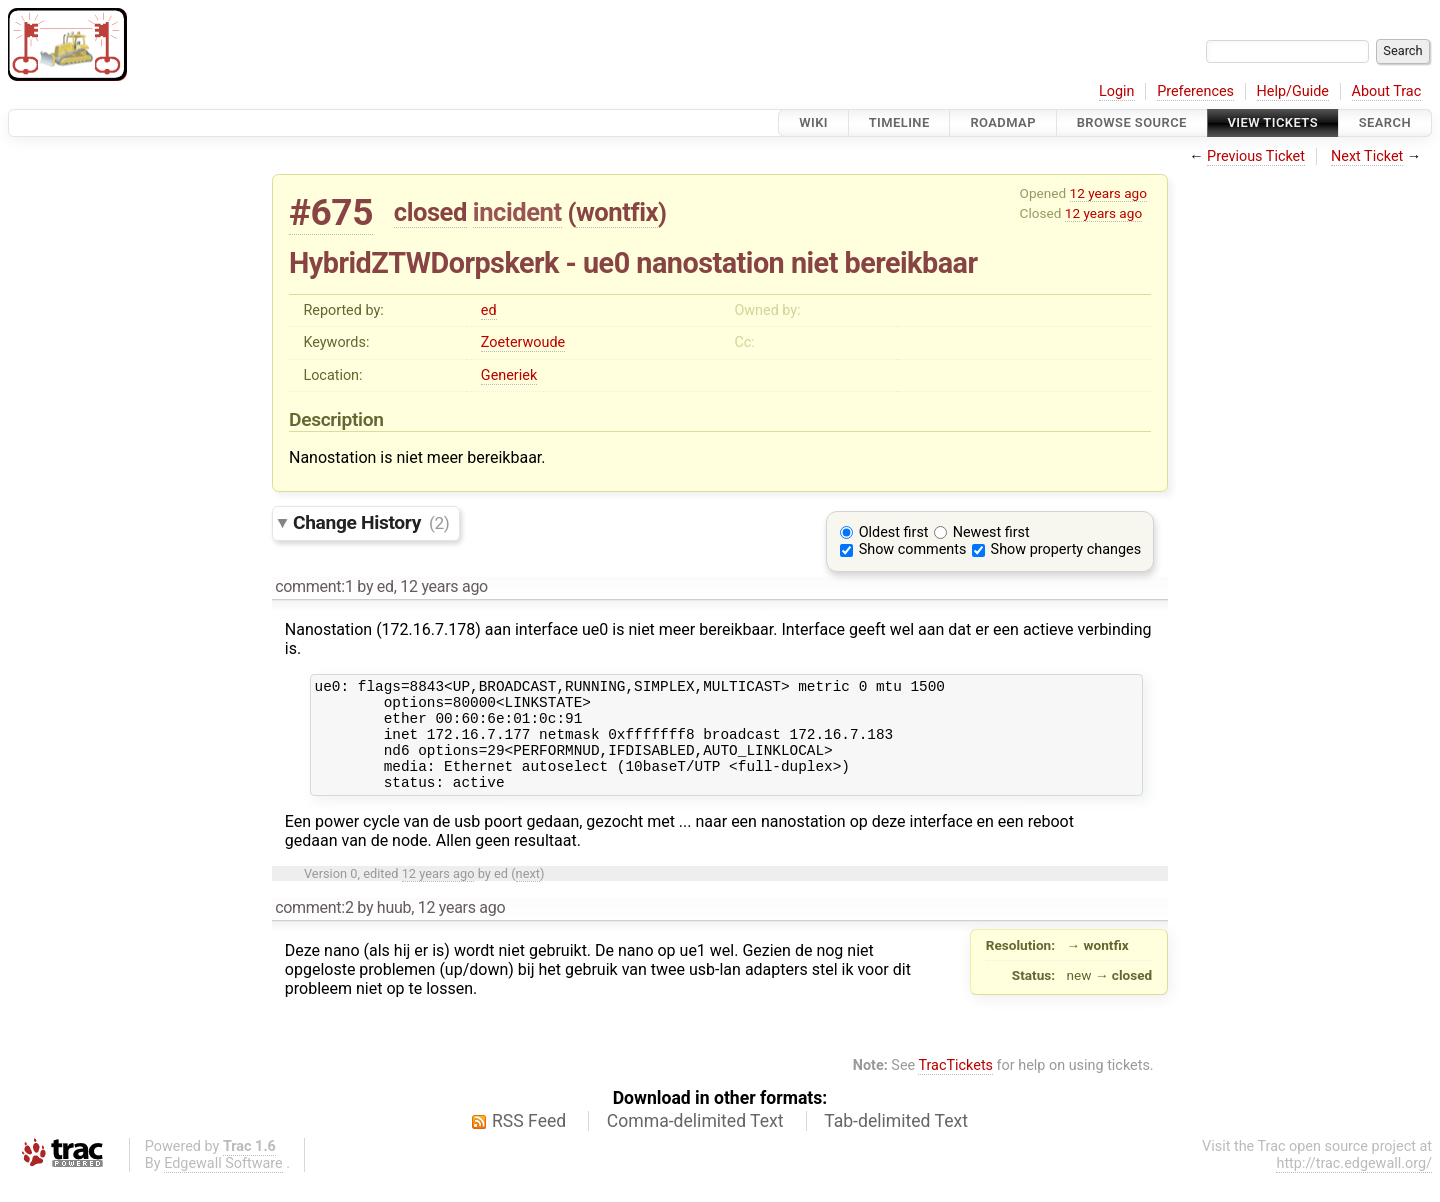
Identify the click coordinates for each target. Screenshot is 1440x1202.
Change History (371, 522)
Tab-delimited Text (896, 1142)
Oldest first (894, 532)
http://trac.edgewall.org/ (1354, 1184)
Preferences (1195, 91)
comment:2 (314, 928)
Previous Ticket (1256, 156)
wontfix (617, 212)
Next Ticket (1367, 156)
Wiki (813, 122)
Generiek (509, 375)
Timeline (899, 122)
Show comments (913, 549)
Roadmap (1003, 122)
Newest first (991, 532)
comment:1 (314, 586)
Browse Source (1132, 122)
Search (1385, 122)
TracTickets (955, 1086)
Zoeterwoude (523, 342)
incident (517, 212)
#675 (331, 212)
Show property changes (1066, 549)
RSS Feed (529, 1142)
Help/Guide (1293, 91)
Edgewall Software (223, 1184)
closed (430, 212)
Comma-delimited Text (695, 1142)
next (528, 894)
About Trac (1387, 91)
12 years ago (1108, 193)
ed (489, 310)
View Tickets (1273, 122)
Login (1117, 91)
